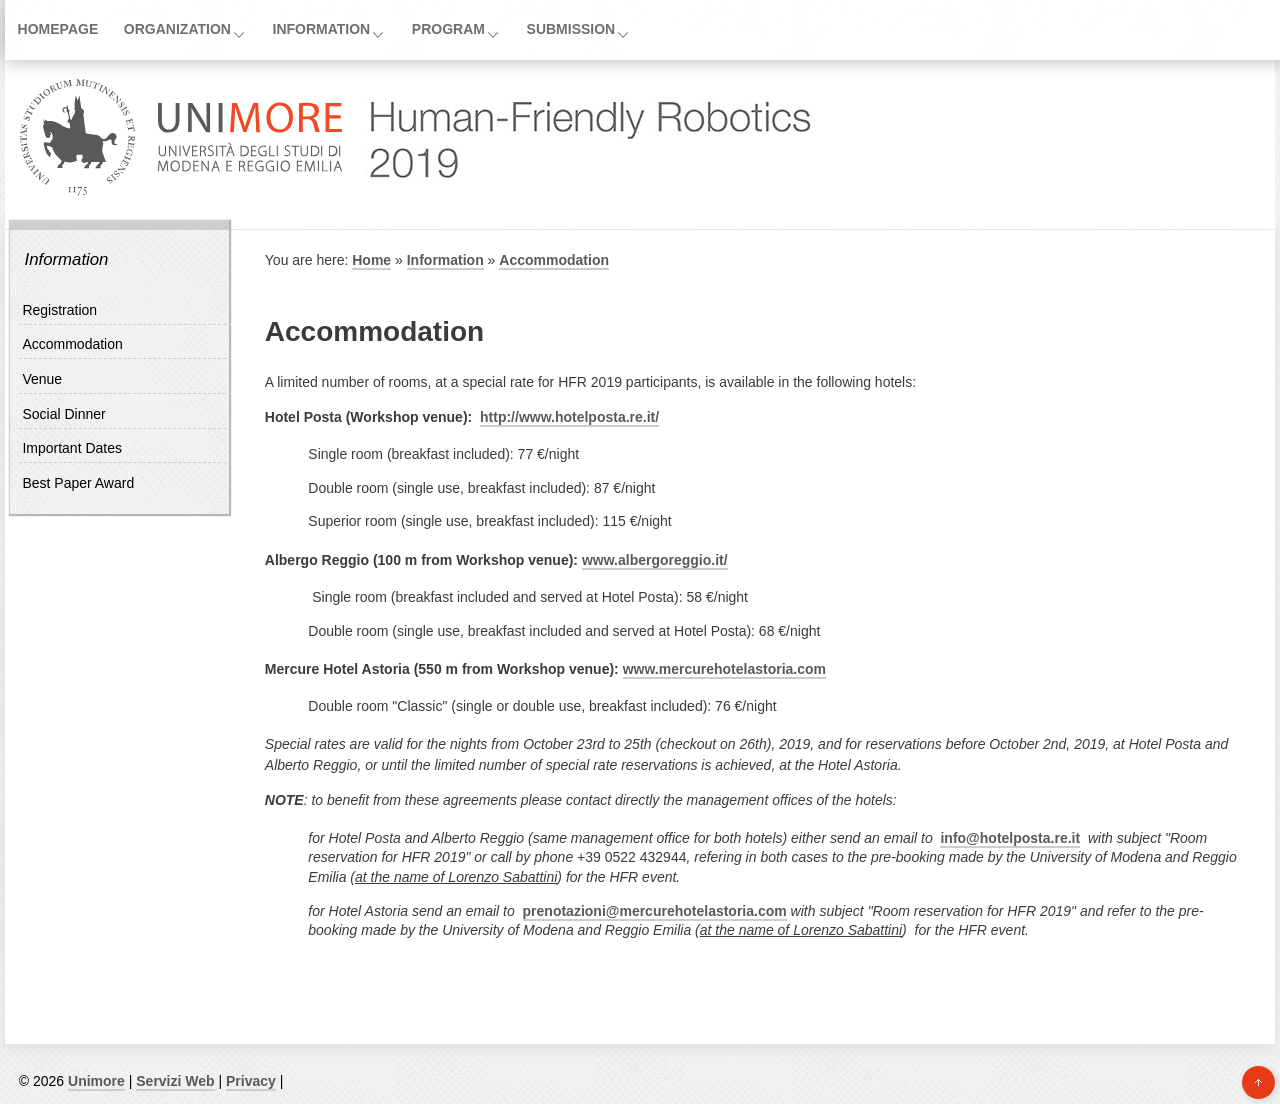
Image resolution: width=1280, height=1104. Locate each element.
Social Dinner (63, 414)
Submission (571, 29)
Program (448, 29)
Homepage (58, 29)
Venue (42, 379)
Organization (177, 29)
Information (322, 29)
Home (371, 260)
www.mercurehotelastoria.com (724, 669)
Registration (59, 310)
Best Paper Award (78, 483)
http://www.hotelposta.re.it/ (569, 417)
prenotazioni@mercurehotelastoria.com (655, 911)
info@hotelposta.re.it (1010, 838)
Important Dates (72, 448)
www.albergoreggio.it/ (655, 560)
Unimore (96, 1081)
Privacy (251, 1081)
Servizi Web (175, 1081)
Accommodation (72, 344)
